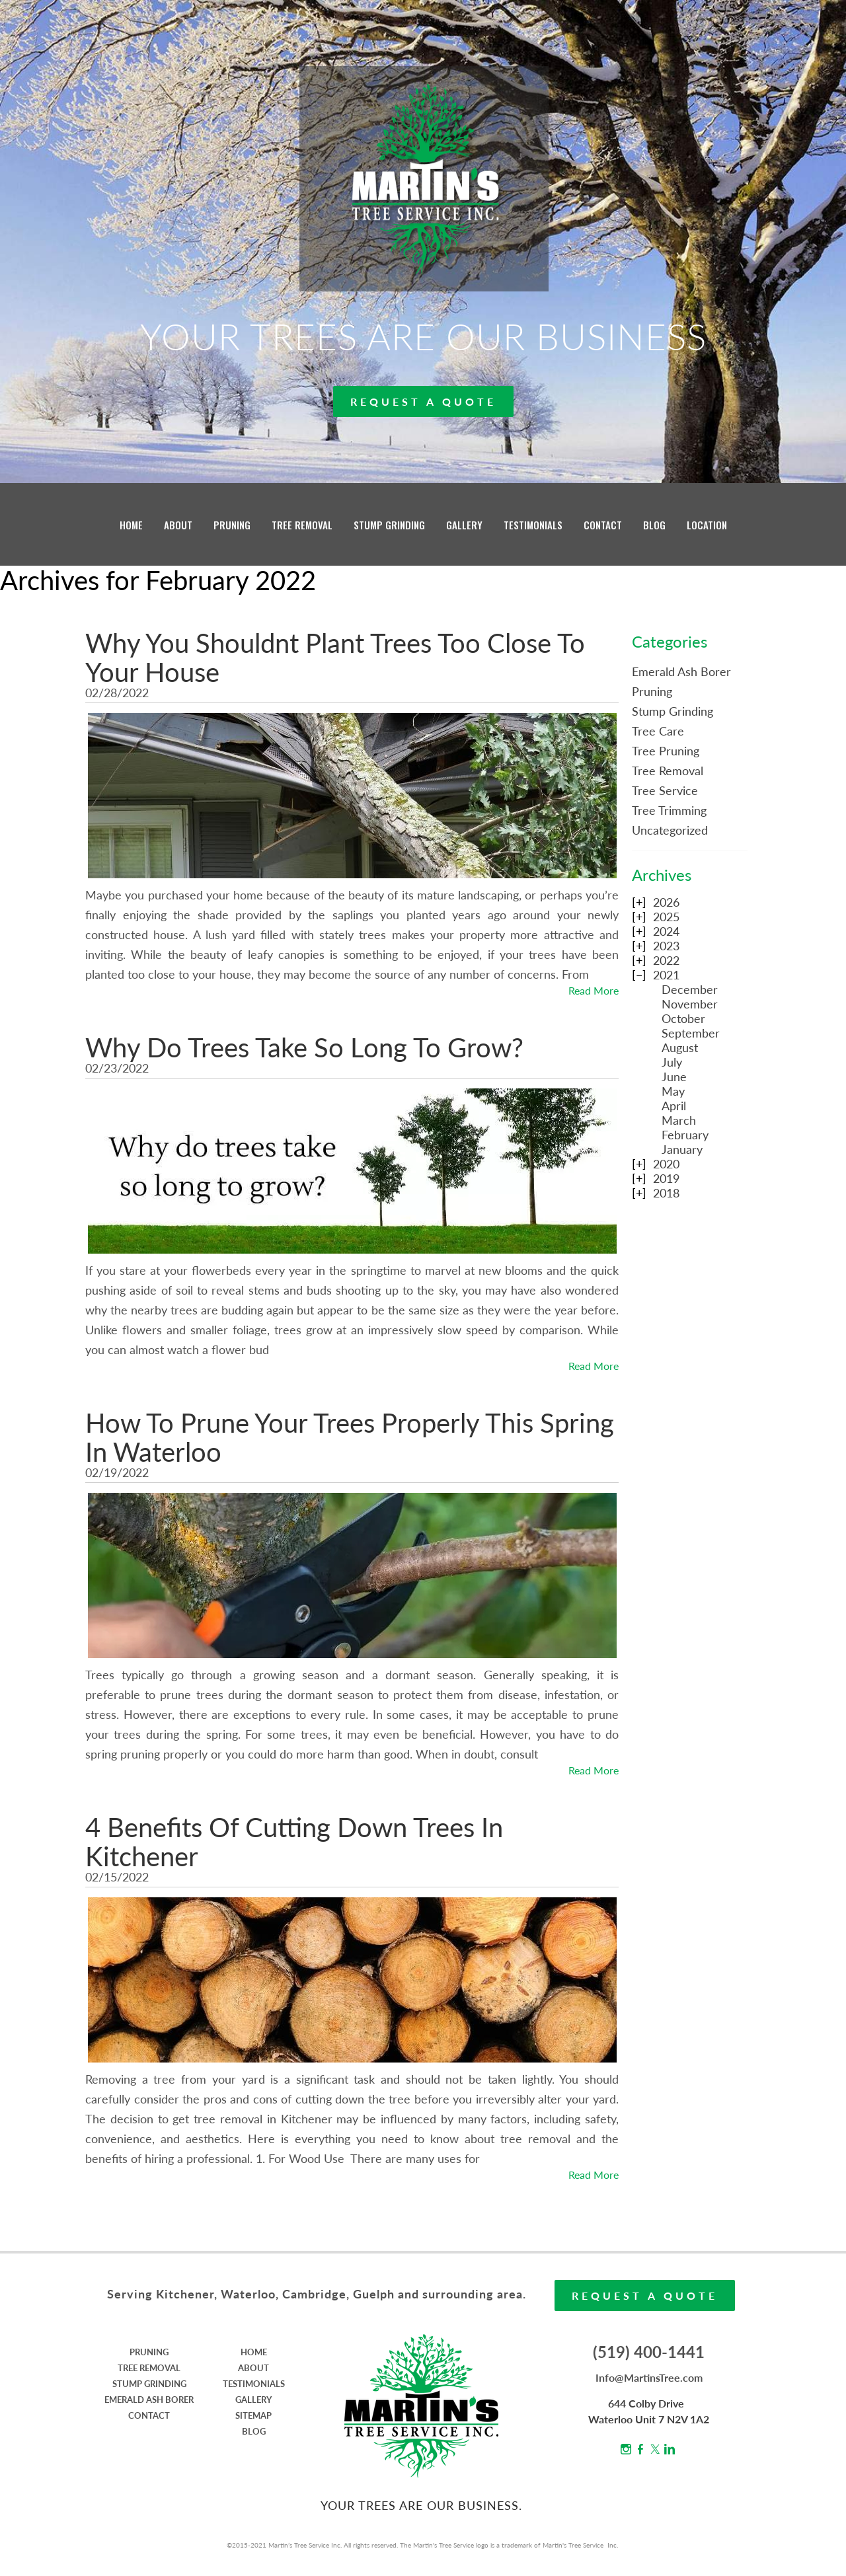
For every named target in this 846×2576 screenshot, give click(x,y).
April (674, 1105)
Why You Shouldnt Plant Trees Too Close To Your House (335, 657)
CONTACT (603, 524)
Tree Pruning (665, 750)
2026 (666, 902)
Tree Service (665, 790)
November (690, 1004)
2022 (666, 960)
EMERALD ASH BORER (149, 2399)
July (672, 1062)
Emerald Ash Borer (681, 671)
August (680, 1047)
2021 (666, 974)
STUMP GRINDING (389, 524)
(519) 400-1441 (649, 2351)
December (690, 989)
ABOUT (178, 524)
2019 (666, 1178)
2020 (666, 1163)
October (683, 1018)
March (679, 1120)
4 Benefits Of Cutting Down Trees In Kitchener (294, 1841)
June (674, 1076)
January (682, 1149)
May (673, 1091)
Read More (593, 990)
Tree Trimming (669, 810)
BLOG (654, 524)
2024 (666, 931)
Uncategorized (670, 830)
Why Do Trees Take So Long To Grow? (304, 1047)
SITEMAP (253, 2415)
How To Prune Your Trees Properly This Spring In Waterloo (349, 1437)
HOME (131, 524)
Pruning (652, 691)
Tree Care (658, 731)
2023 (666, 945)
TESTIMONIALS (533, 524)
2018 (666, 1193)
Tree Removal (667, 770)
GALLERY (464, 524)
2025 (666, 916)
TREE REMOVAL (302, 524)
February (685, 1134)
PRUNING (231, 524)
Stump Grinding (672, 711)
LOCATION (707, 524)
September (691, 1033)
